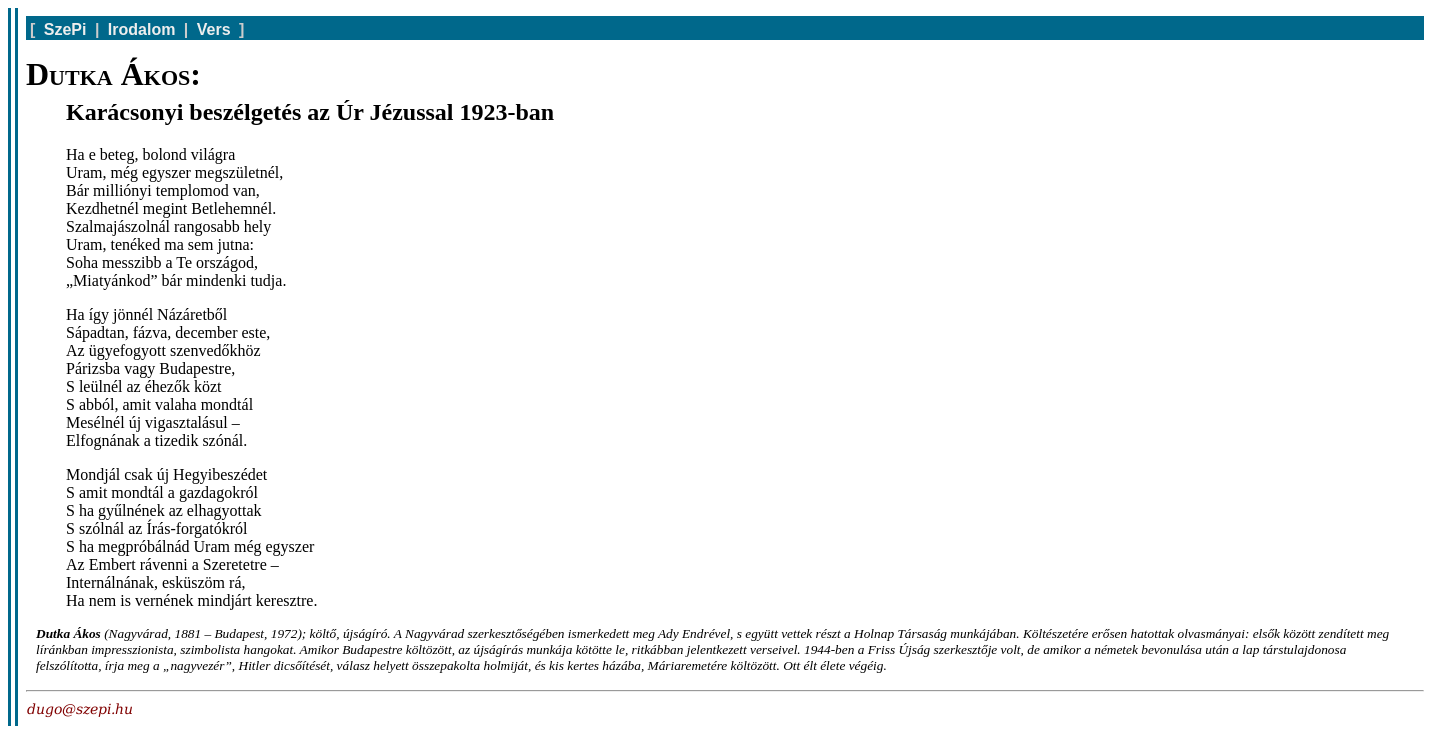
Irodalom (142, 29)
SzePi (65, 29)
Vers (214, 29)
